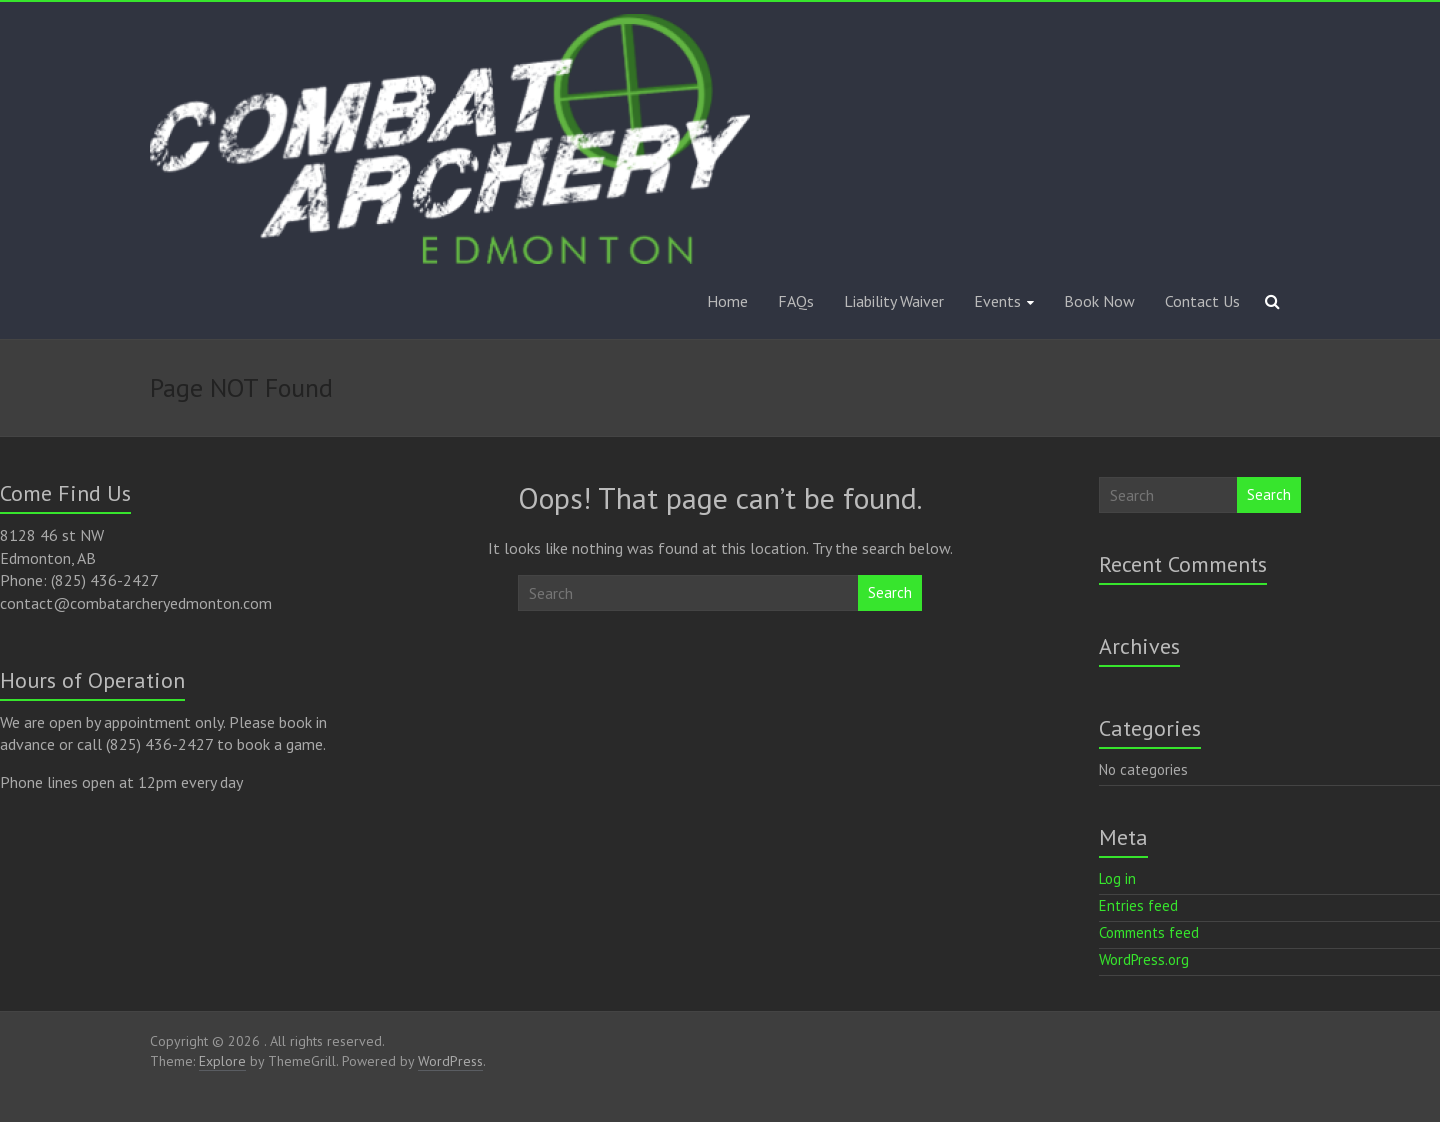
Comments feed (1149, 932)
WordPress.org (1144, 959)
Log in (1117, 878)
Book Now (1099, 301)
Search (890, 592)
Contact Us (1202, 301)
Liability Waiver (894, 301)
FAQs (796, 301)
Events (997, 301)
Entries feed (1138, 905)
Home (727, 301)
